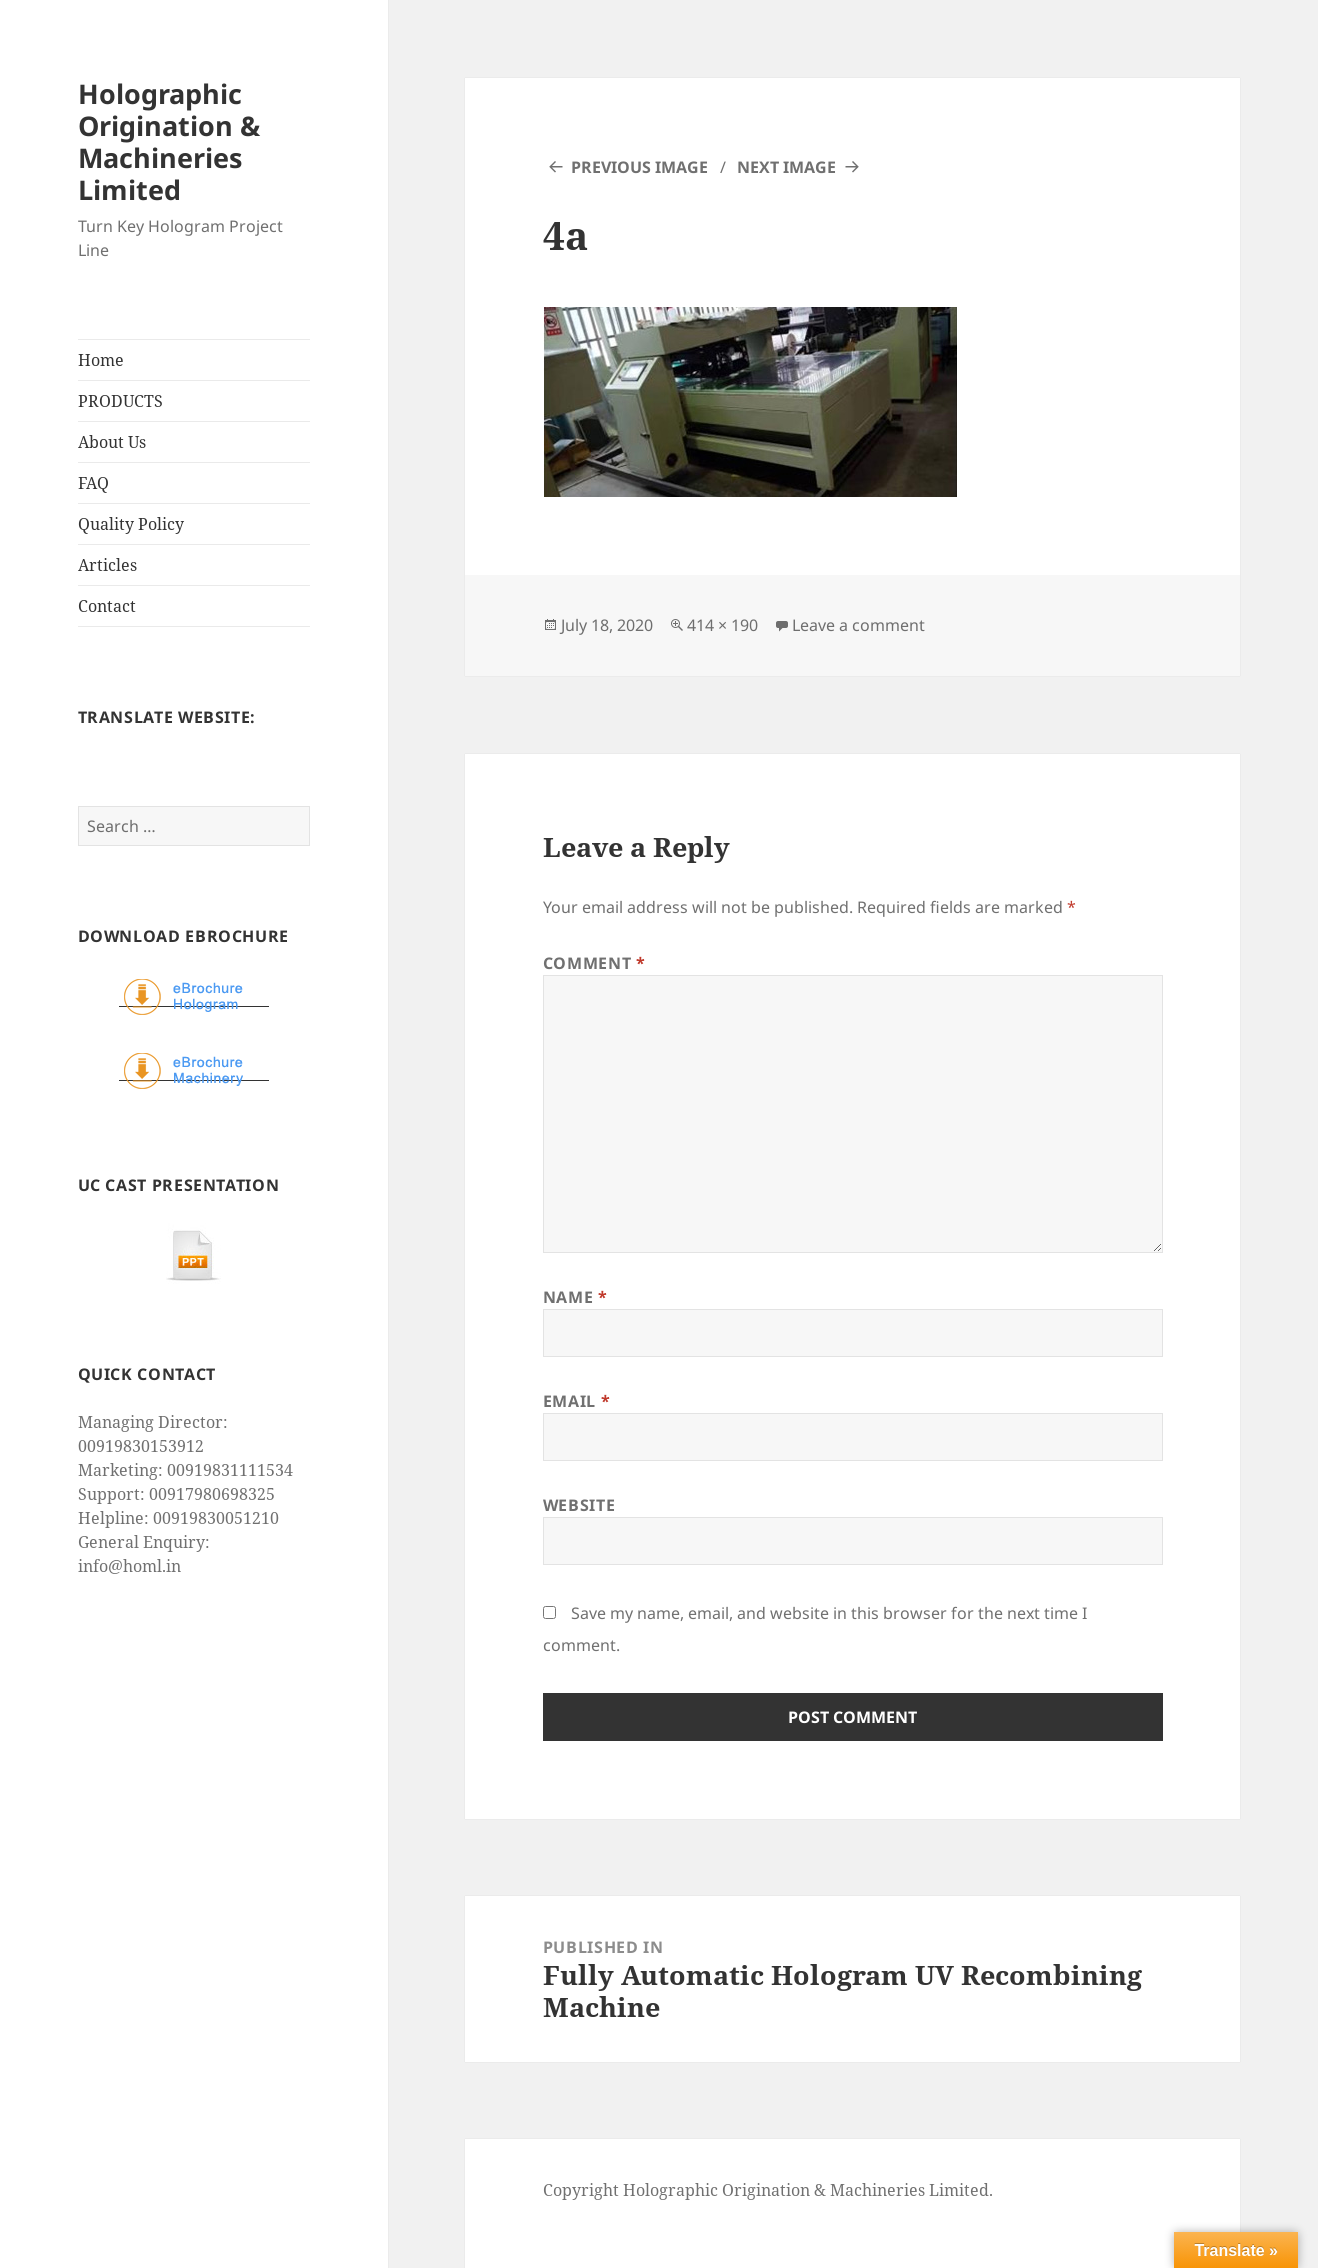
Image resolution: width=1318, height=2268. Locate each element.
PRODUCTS (120, 401)
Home (101, 360)
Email (576, 1401)
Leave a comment (858, 625)
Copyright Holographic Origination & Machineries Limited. (768, 2190)
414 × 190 (722, 625)
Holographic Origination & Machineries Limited (169, 141)
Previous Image (639, 167)
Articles (107, 565)
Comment (594, 963)
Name (575, 1297)
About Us (112, 442)
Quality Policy (131, 524)
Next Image (786, 167)
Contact (107, 606)
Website (579, 1505)
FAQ (93, 483)
